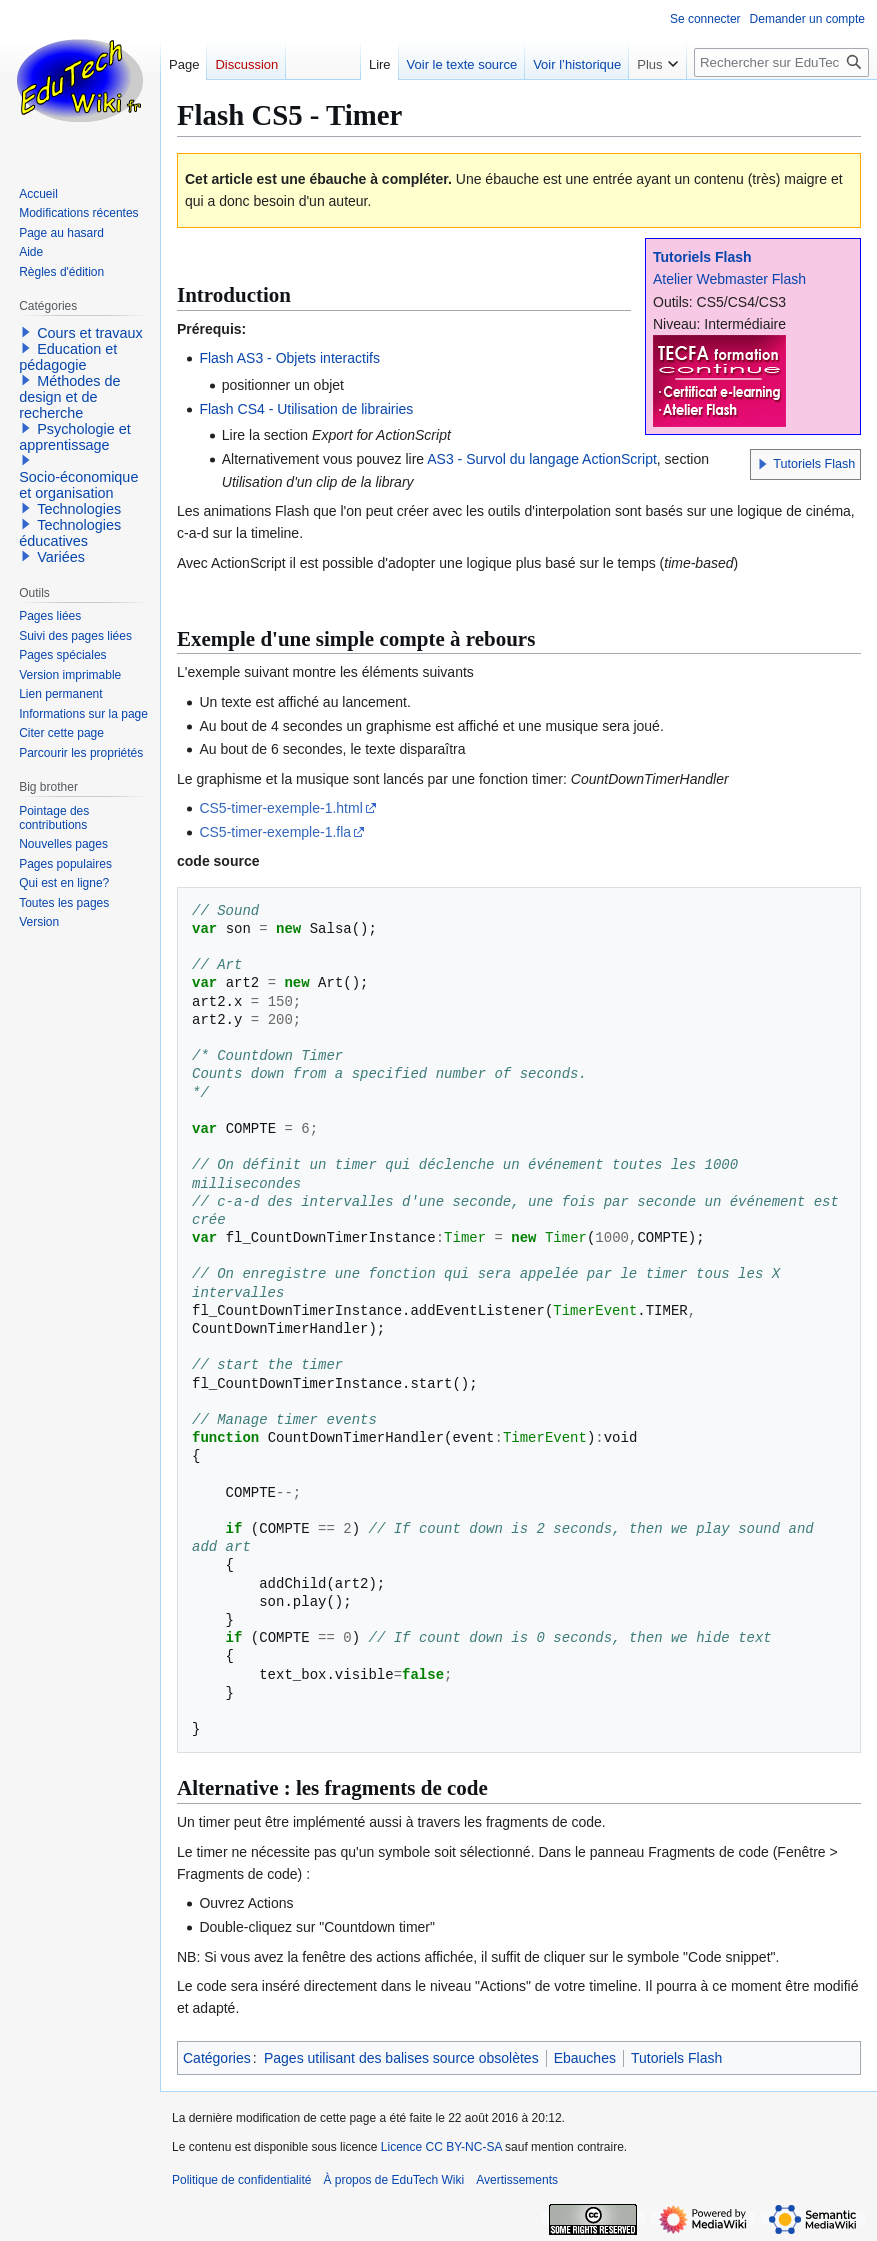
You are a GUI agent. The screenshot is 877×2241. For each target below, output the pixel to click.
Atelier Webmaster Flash (729, 279)
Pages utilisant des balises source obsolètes (401, 2058)
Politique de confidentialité (241, 2180)
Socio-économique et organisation (78, 485)
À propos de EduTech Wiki (393, 2180)
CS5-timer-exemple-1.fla (275, 832)
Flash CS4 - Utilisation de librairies (306, 409)
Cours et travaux (90, 333)
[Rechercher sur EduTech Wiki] (781, 62)
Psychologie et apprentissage (75, 437)
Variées (61, 557)
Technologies (79, 509)
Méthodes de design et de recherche (69, 397)
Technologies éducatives (70, 533)
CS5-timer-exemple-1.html (280, 808)
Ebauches (585, 2058)
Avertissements (517, 2180)
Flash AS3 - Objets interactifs (289, 358)
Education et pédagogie (68, 357)
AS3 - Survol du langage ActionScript (542, 459)
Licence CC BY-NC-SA (441, 2147)
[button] (763, 464)
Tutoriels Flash (702, 257)
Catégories (217, 2058)
